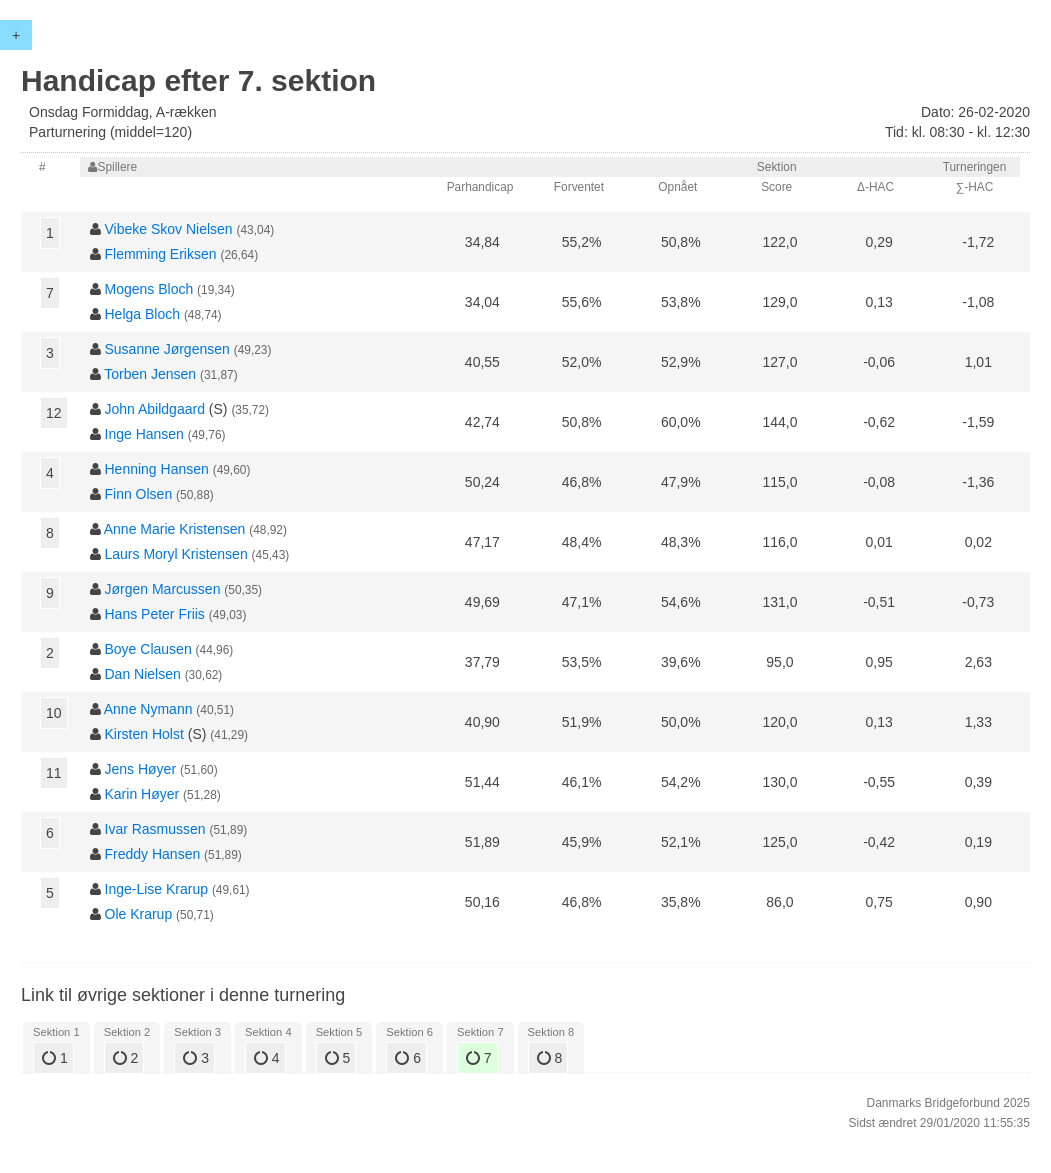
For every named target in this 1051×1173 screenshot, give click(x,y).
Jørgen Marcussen (163, 589)
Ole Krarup (139, 914)
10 (54, 713)
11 (54, 773)
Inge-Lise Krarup (157, 889)
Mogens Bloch (149, 289)
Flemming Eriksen (161, 254)
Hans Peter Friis (155, 614)
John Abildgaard (155, 409)
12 (54, 413)
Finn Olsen (139, 494)
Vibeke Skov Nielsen (169, 229)
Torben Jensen (150, 374)
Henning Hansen (157, 469)
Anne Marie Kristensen (175, 529)
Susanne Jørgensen (167, 349)
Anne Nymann (148, 709)
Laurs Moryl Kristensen (176, 554)
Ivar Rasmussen (155, 829)
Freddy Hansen (153, 854)
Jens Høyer (141, 769)
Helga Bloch (143, 314)
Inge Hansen (144, 434)
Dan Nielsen (143, 674)
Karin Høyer (142, 794)
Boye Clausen (148, 649)
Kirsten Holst (144, 734)
